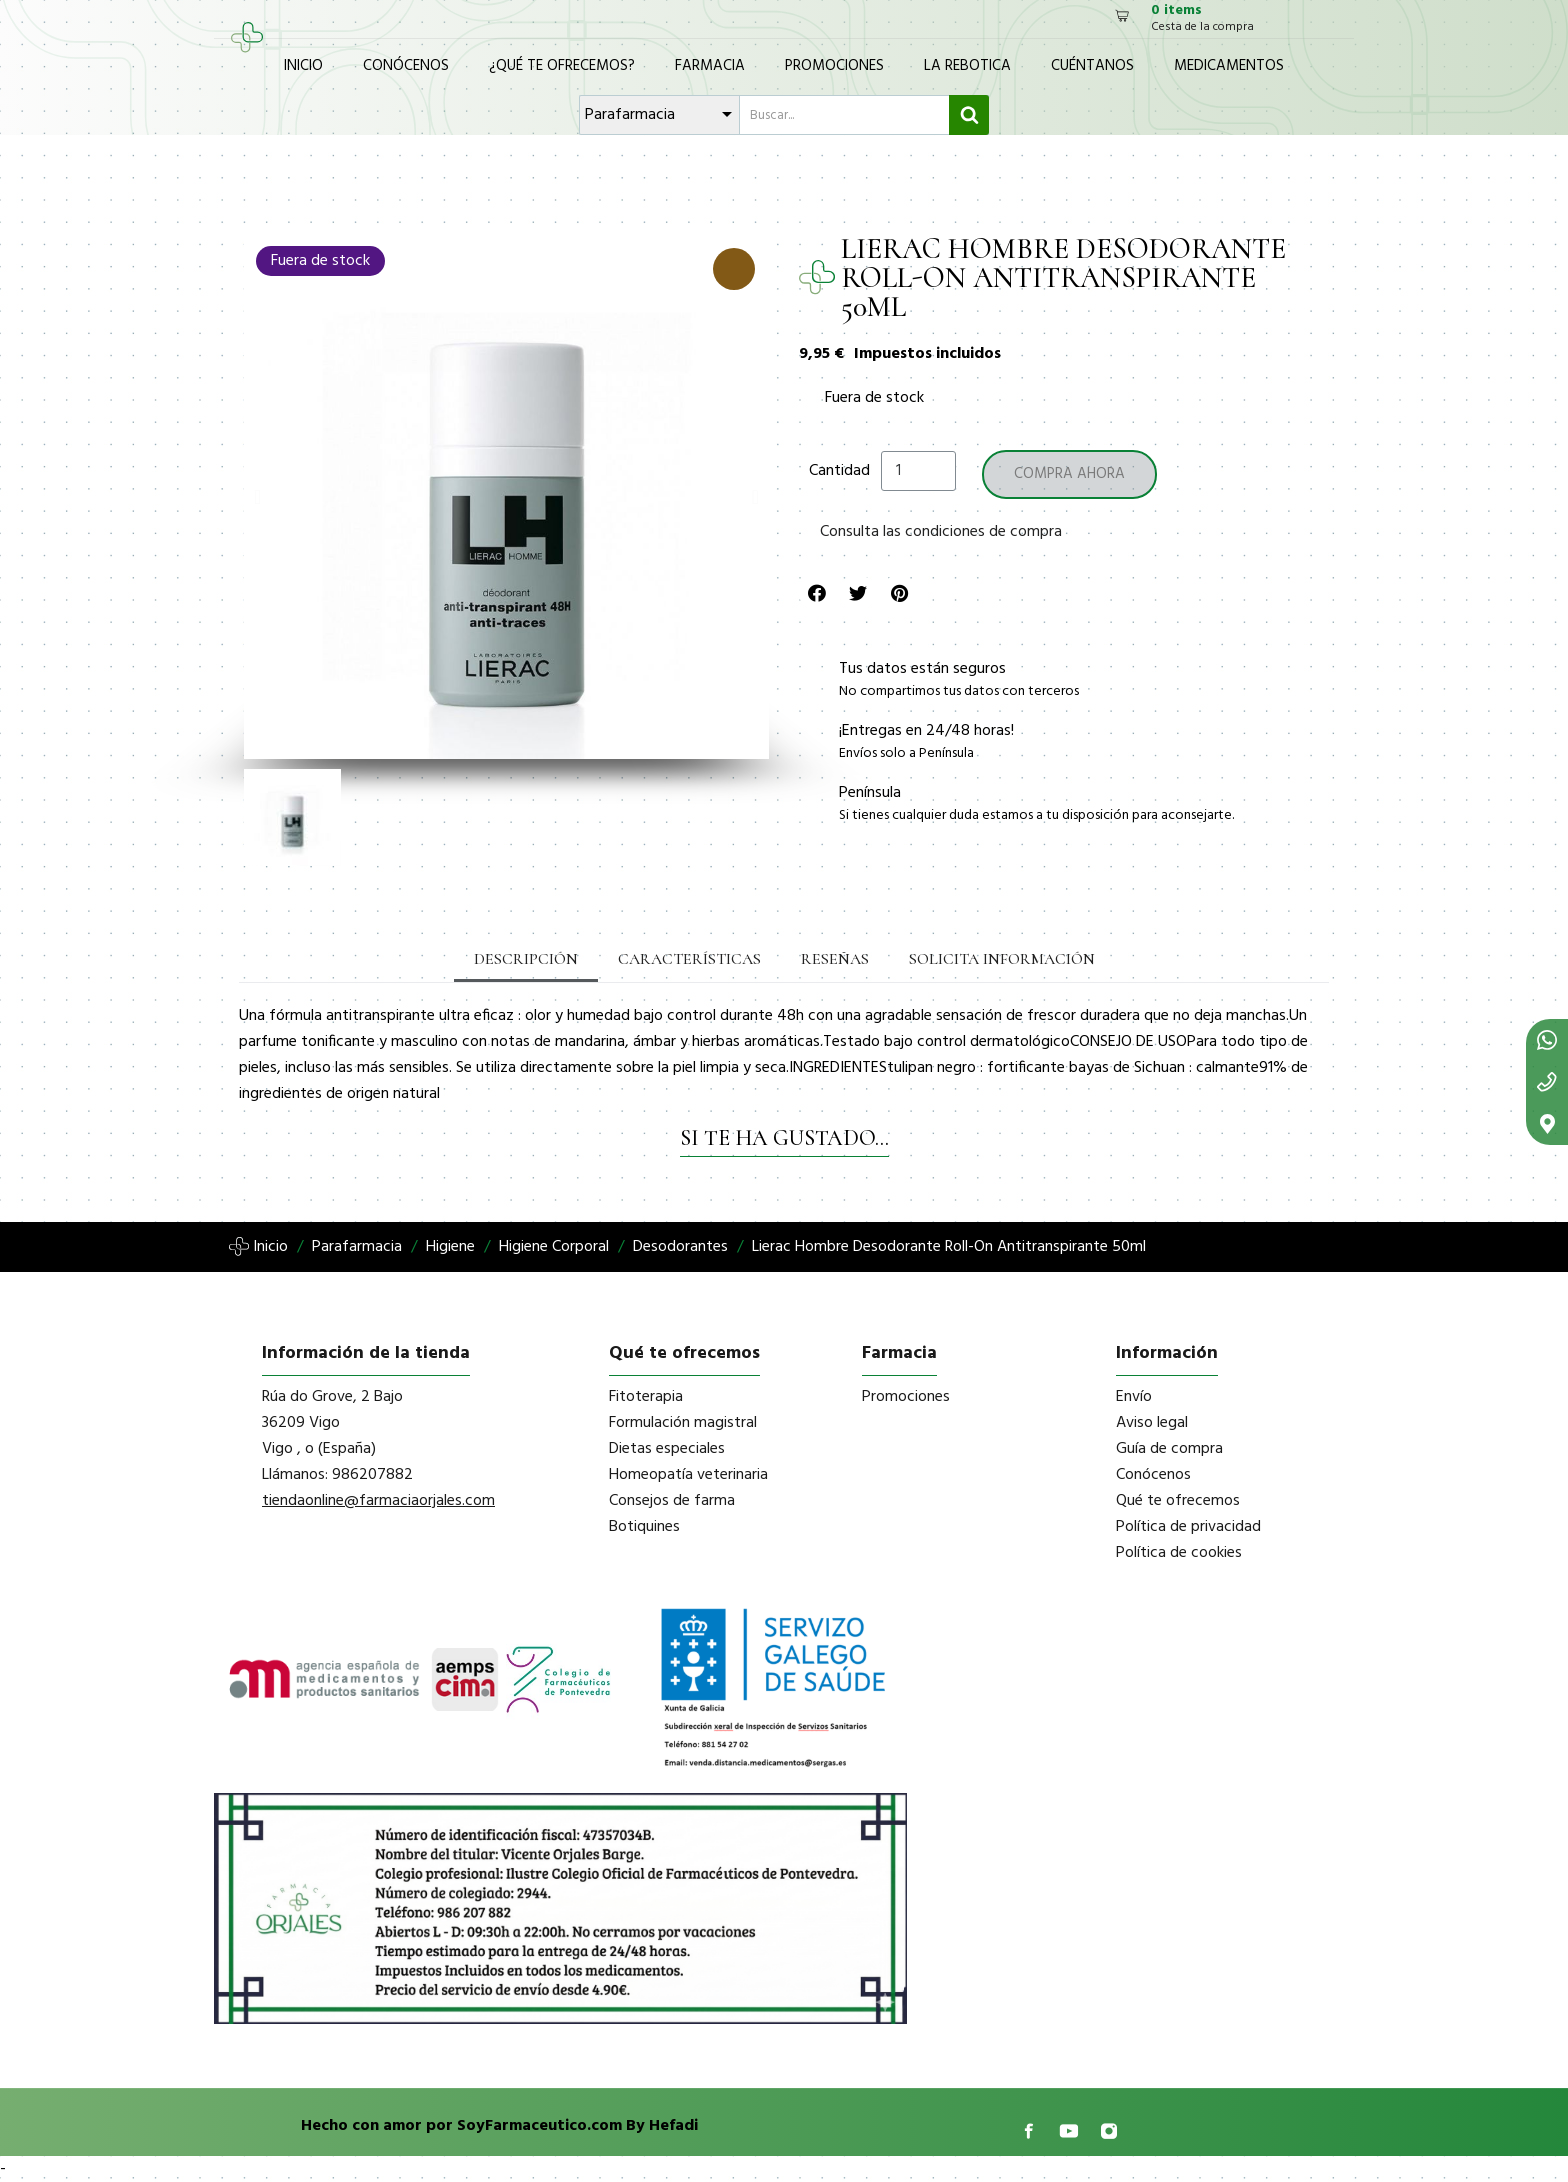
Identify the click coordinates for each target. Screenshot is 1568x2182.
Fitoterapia (646, 1397)
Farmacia (710, 66)
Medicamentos (1229, 66)
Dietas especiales (667, 1449)
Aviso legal (1152, 1423)
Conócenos (406, 66)
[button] (257, 497)
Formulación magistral (683, 1423)
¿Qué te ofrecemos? (562, 66)
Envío (1134, 1397)
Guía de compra (1169, 1449)
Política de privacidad (1188, 1527)
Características (689, 959)
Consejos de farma (672, 1501)
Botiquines (644, 1527)
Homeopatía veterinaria (688, 1475)
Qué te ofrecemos (1178, 1501)
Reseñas (835, 959)
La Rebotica (967, 66)
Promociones (834, 66)
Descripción (526, 959)
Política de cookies (1179, 1553)
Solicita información (1002, 959)
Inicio (303, 66)
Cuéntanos (1092, 66)
